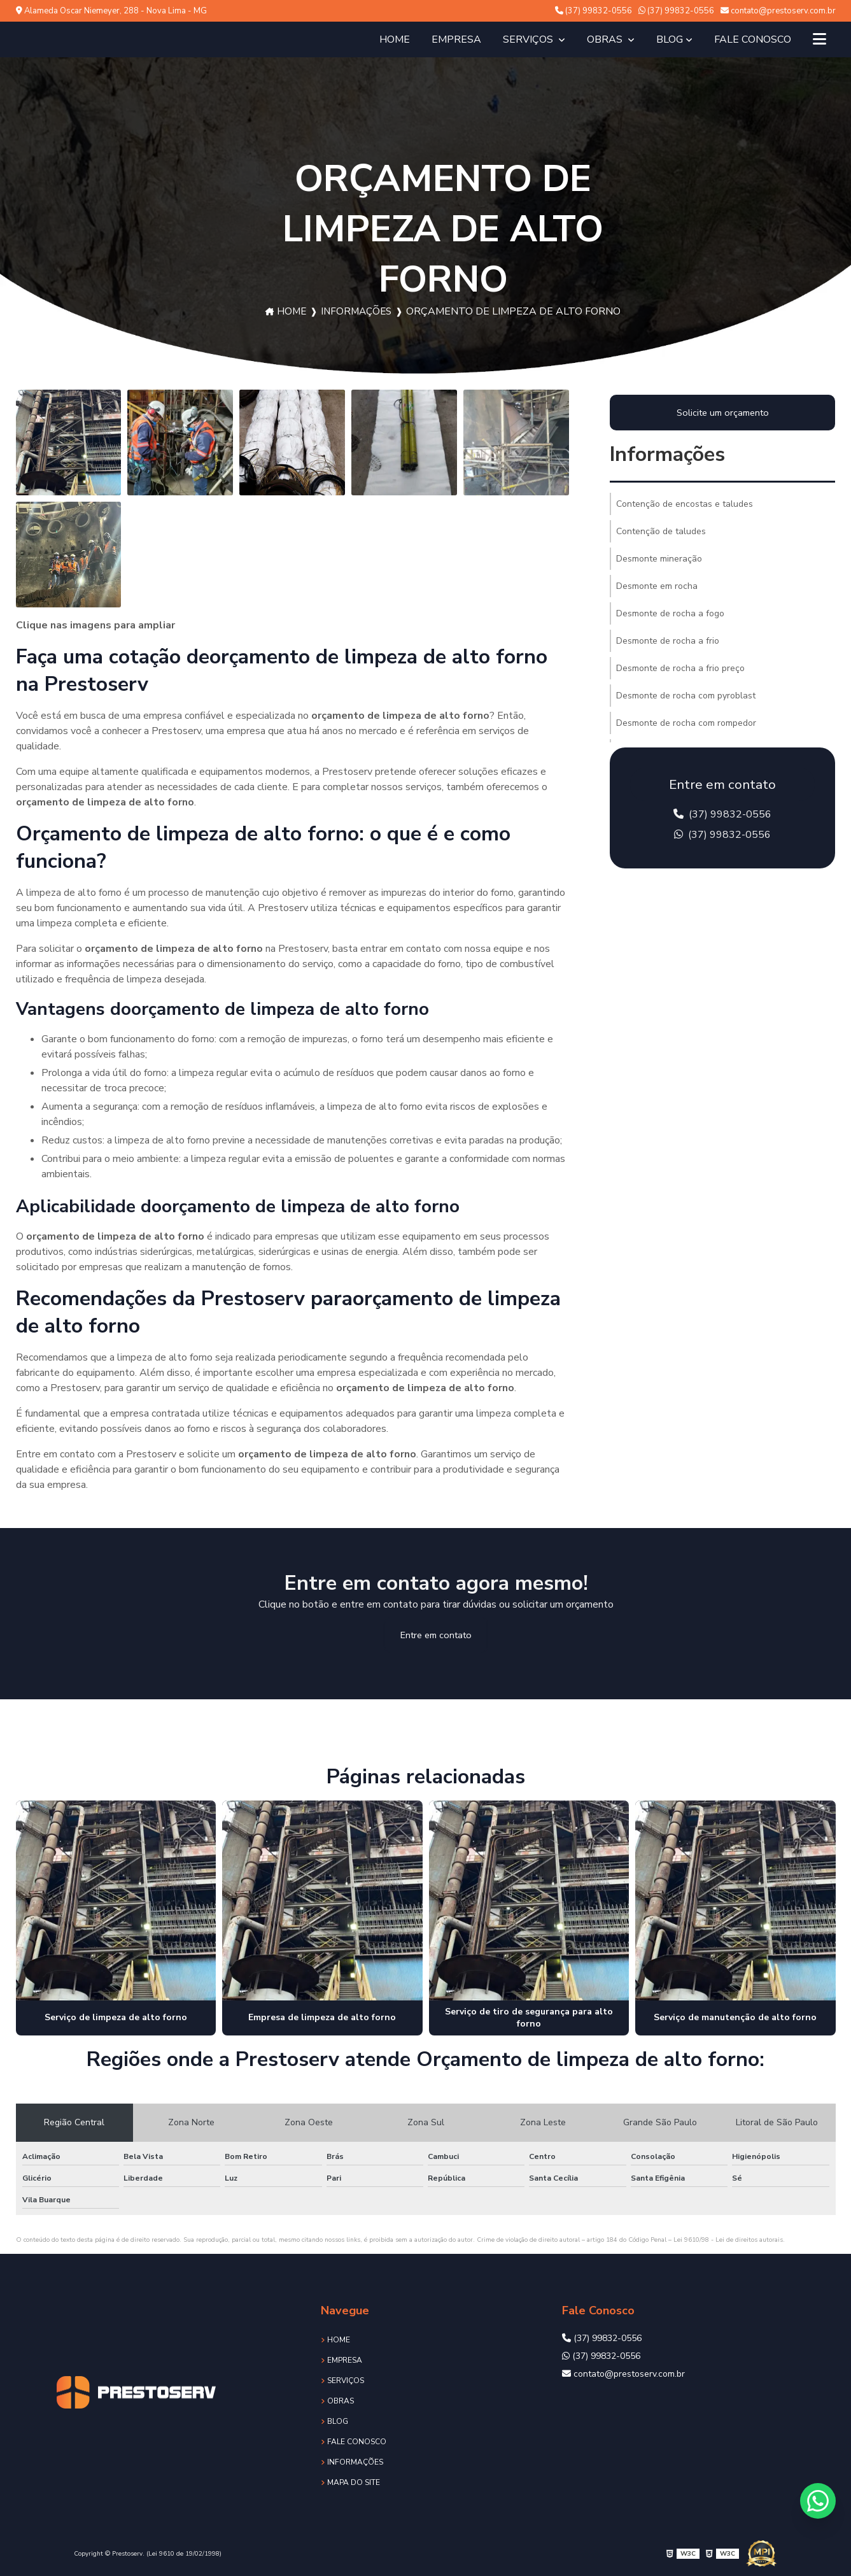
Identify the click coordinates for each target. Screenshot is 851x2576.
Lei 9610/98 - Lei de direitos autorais (728, 2239)
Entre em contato (436, 1635)
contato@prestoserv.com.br (778, 11)
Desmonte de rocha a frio (667, 641)
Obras (606, 39)
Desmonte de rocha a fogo (670, 613)
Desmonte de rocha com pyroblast (686, 696)
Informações (357, 311)
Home (394, 39)
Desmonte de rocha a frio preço (680, 668)
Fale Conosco (752, 39)
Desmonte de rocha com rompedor (686, 723)
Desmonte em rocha (657, 586)
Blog (669, 39)
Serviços (529, 39)
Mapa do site (353, 2482)
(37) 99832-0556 (593, 11)
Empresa (456, 39)
